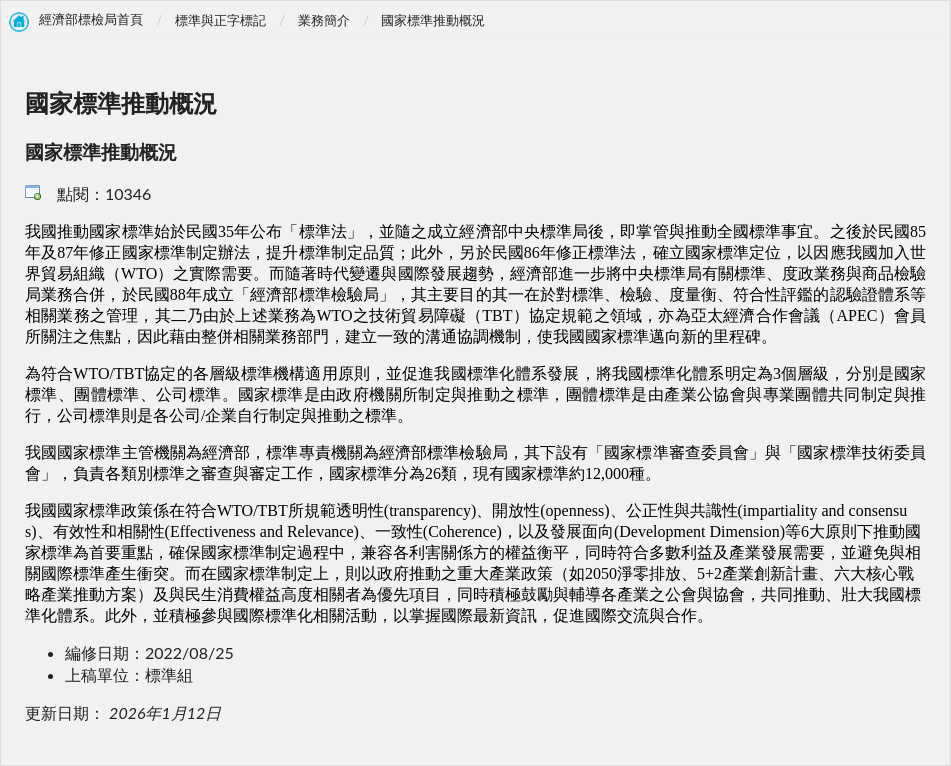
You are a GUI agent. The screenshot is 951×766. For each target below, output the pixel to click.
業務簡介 (324, 20)
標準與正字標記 (220, 20)
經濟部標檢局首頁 (91, 20)
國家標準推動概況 (433, 20)
